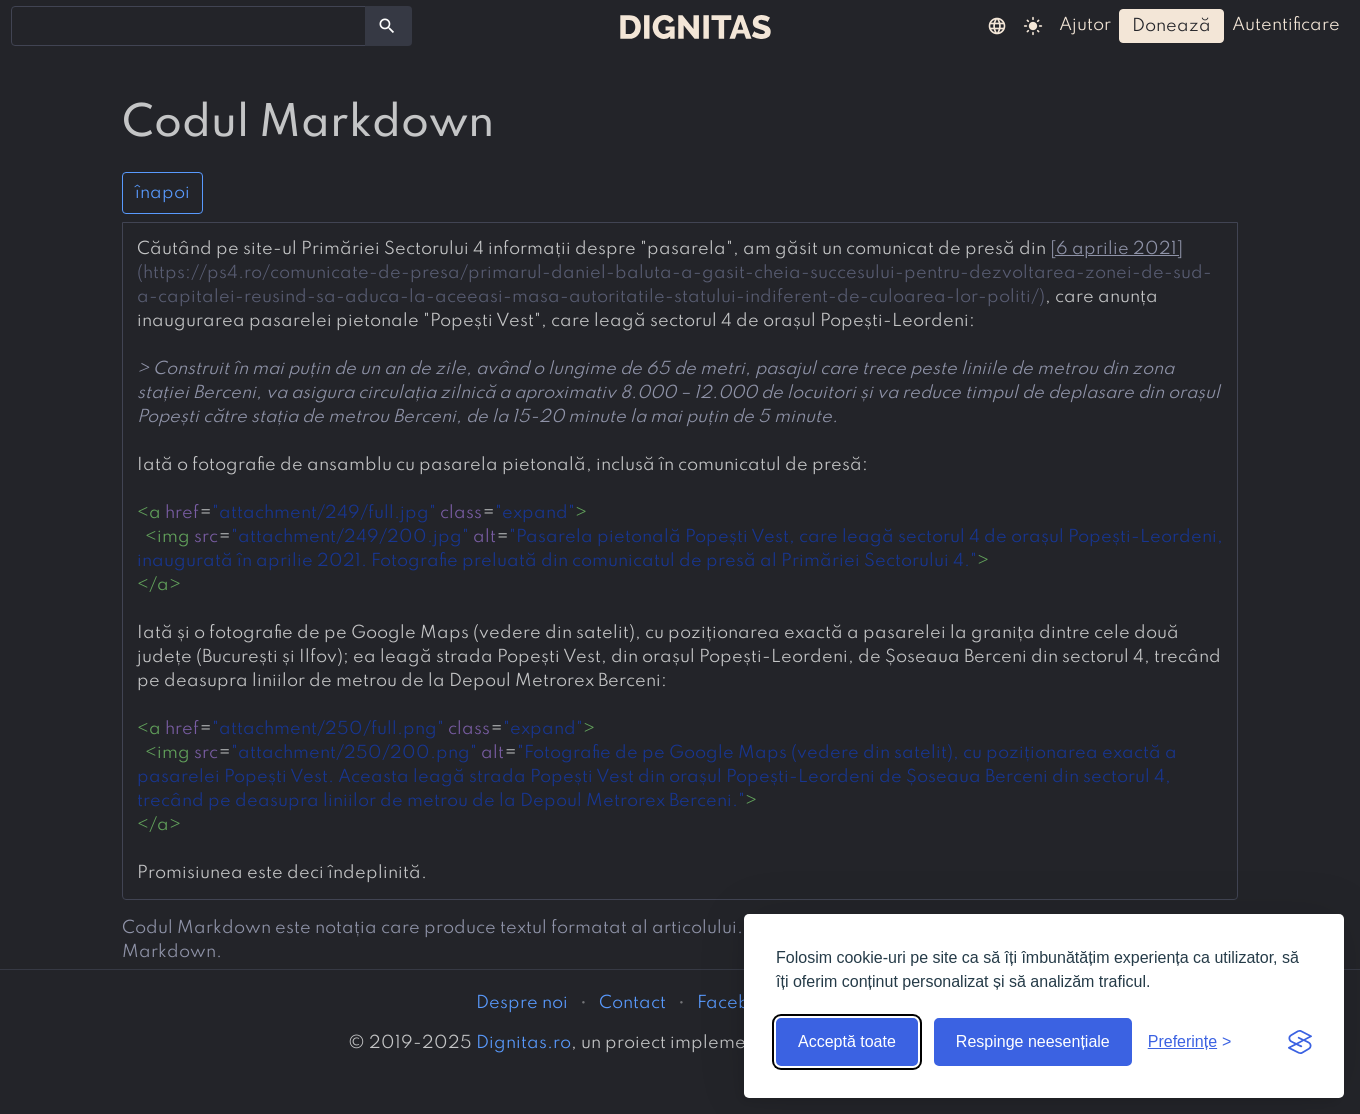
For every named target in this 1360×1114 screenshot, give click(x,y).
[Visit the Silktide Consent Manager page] (1300, 1042)
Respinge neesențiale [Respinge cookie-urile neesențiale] (1033, 1041)
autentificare (1286, 25)
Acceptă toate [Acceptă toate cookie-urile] (847, 1041)
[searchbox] (30, 25)
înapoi (162, 193)
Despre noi (522, 1003)
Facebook (739, 1003)
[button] (997, 25)
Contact (632, 1003)
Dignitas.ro (523, 1043)
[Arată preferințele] (1190, 1042)
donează (1171, 26)
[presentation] (680, 561)
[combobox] (188, 26)
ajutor (1085, 25)
